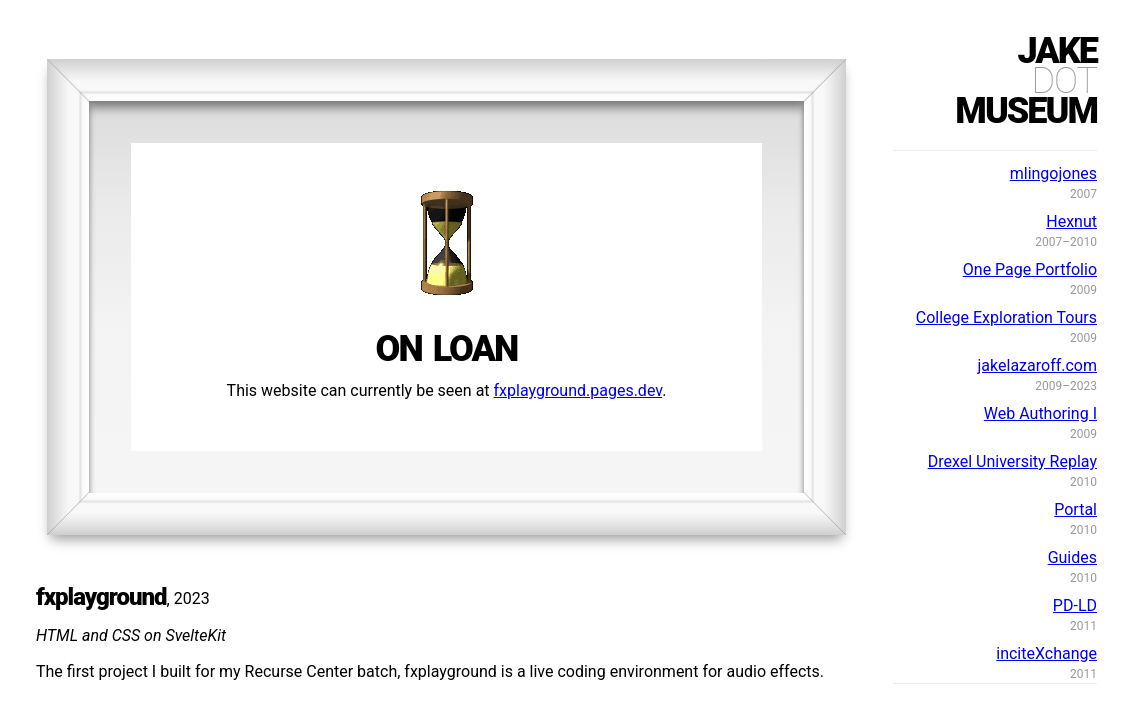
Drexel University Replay (1012, 461)
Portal (1075, 509)
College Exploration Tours (1006, 317)
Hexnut (1071, 221)
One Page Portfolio (1030, 269)
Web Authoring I (1040, 413)
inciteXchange (1046, 653)
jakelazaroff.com (1037, 365)
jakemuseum (1026, 81)
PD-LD (1075, 605)
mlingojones (1053, 173)
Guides (1072, 557)
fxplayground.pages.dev (578, 390)
